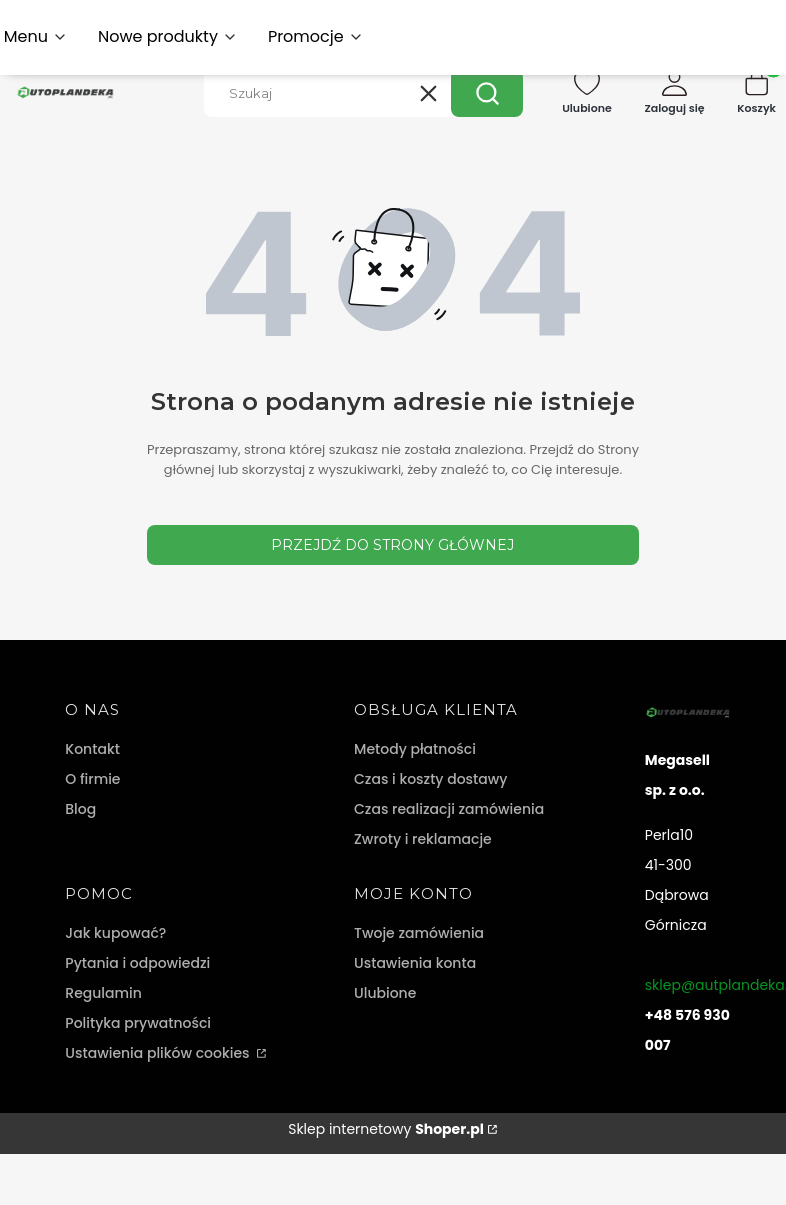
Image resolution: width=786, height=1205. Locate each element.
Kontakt (92, 749)
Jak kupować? (115, 933)
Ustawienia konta (415, 963)
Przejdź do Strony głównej (392, 545)
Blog (80, 809)
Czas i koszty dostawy (430, 779)
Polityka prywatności (138, 1023)
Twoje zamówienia (419, 933)
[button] (487, 93)
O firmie (92, 779)
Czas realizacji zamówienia (449, 809)
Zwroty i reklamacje (423, 839)
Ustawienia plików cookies (159, 1053)
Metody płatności (415, 749)
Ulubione (385, 993)
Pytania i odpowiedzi (137, 963)
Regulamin (103, 993)
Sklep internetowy (386, 1129)
